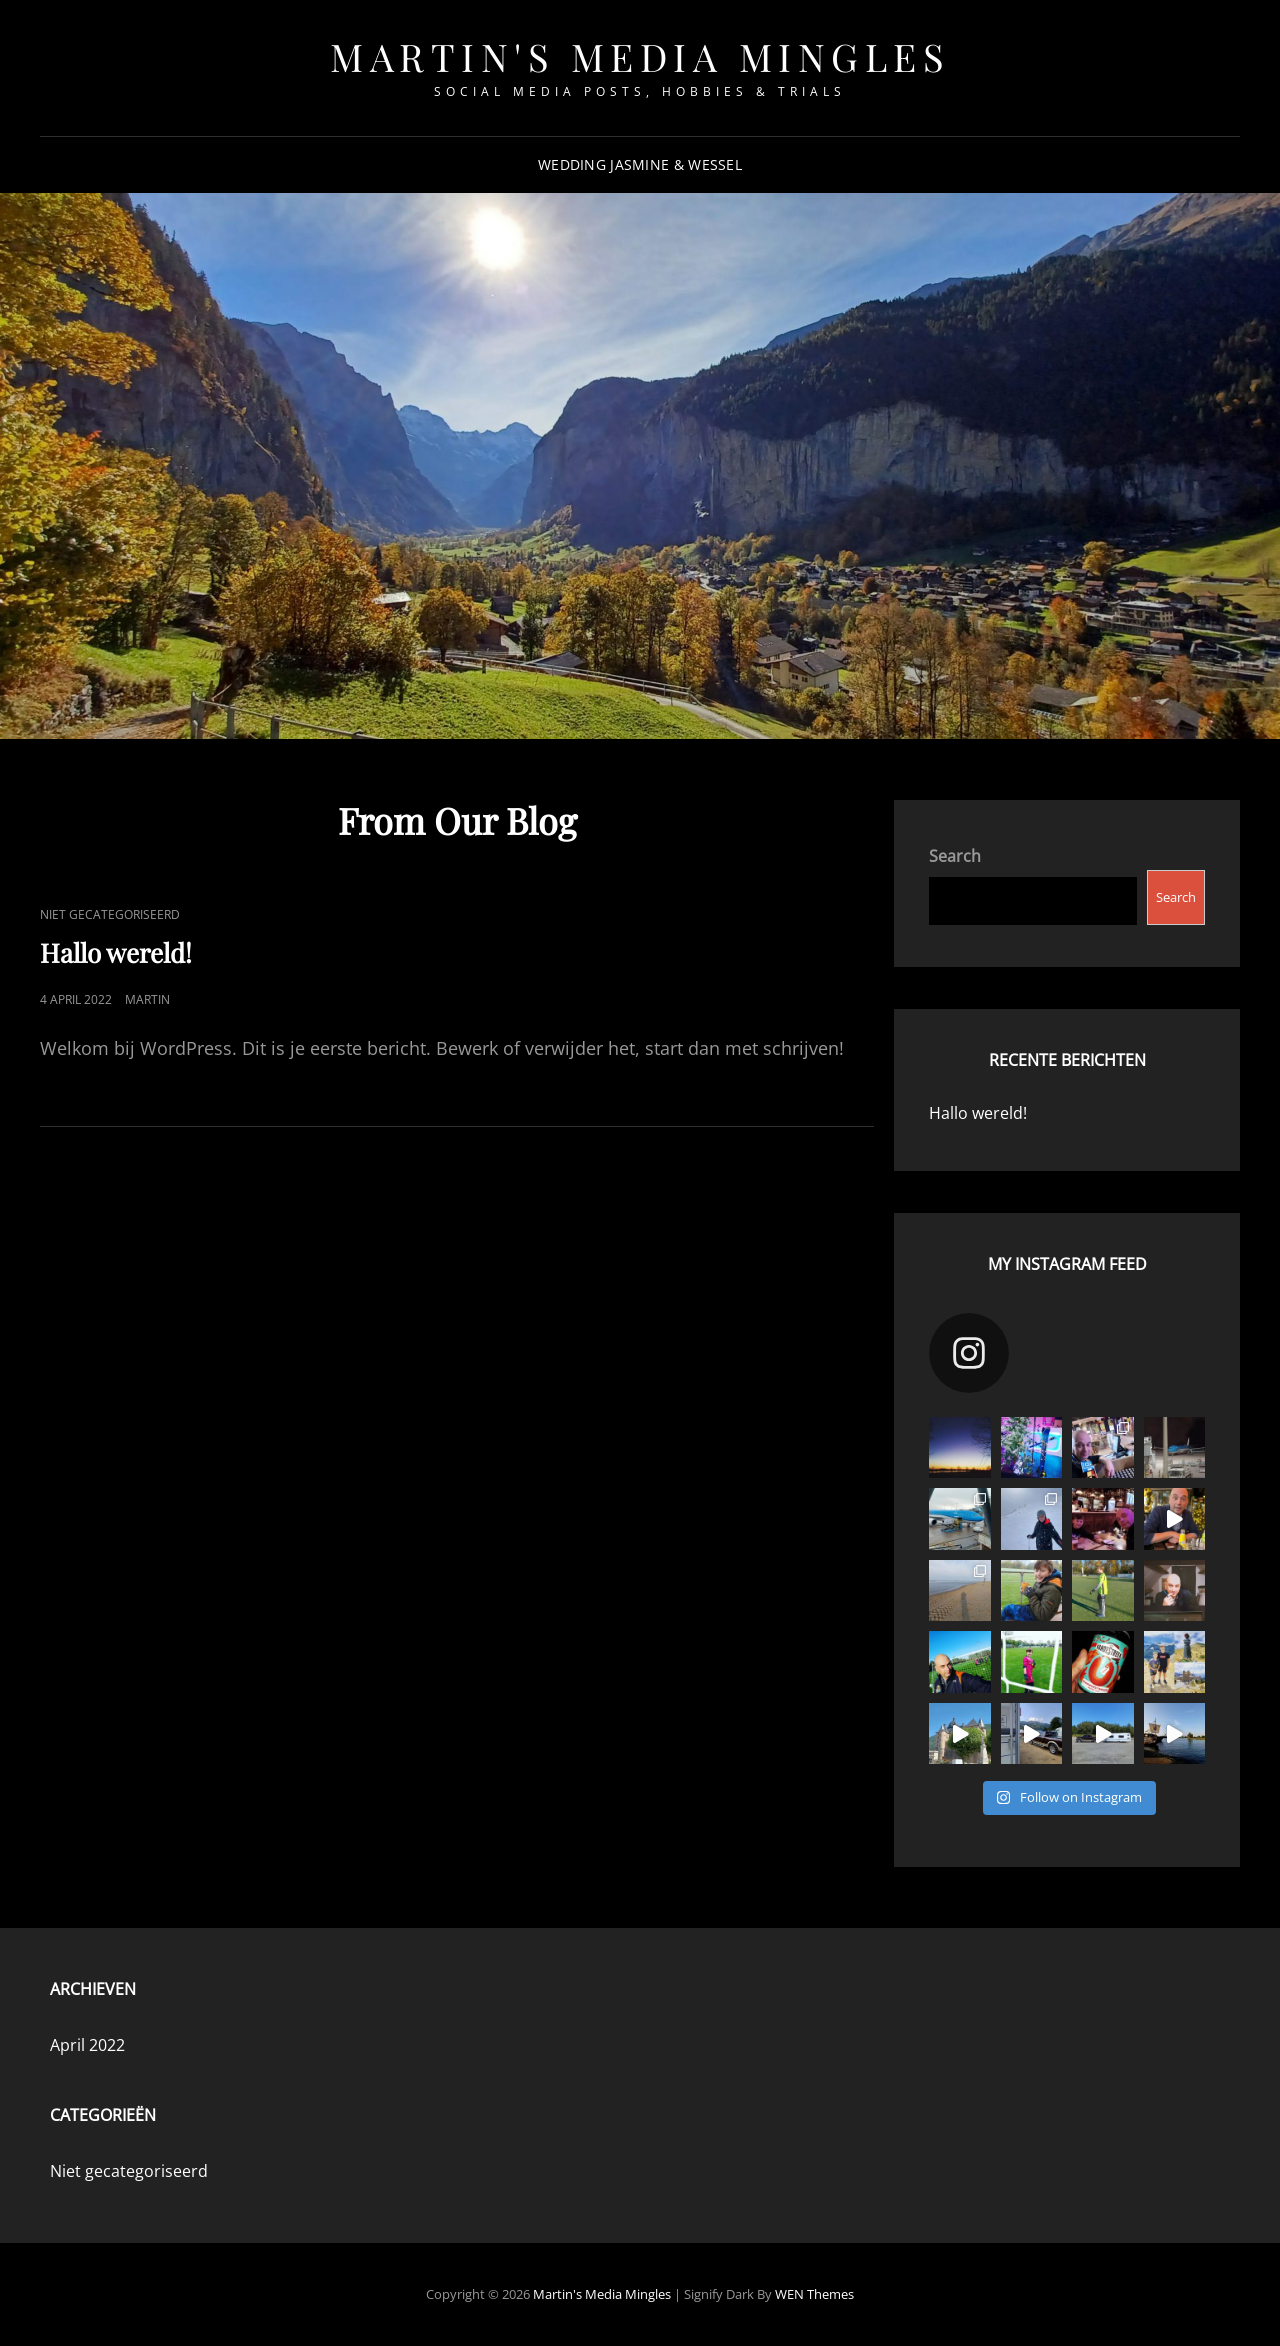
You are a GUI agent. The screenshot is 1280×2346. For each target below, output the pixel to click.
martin (147, 999)
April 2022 (87, 2045)
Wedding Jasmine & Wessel (640, 164)
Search (955, 856)
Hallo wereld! (116, 952)
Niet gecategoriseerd (110, 914)
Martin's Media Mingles (640, 56)
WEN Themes (814, 2294)
